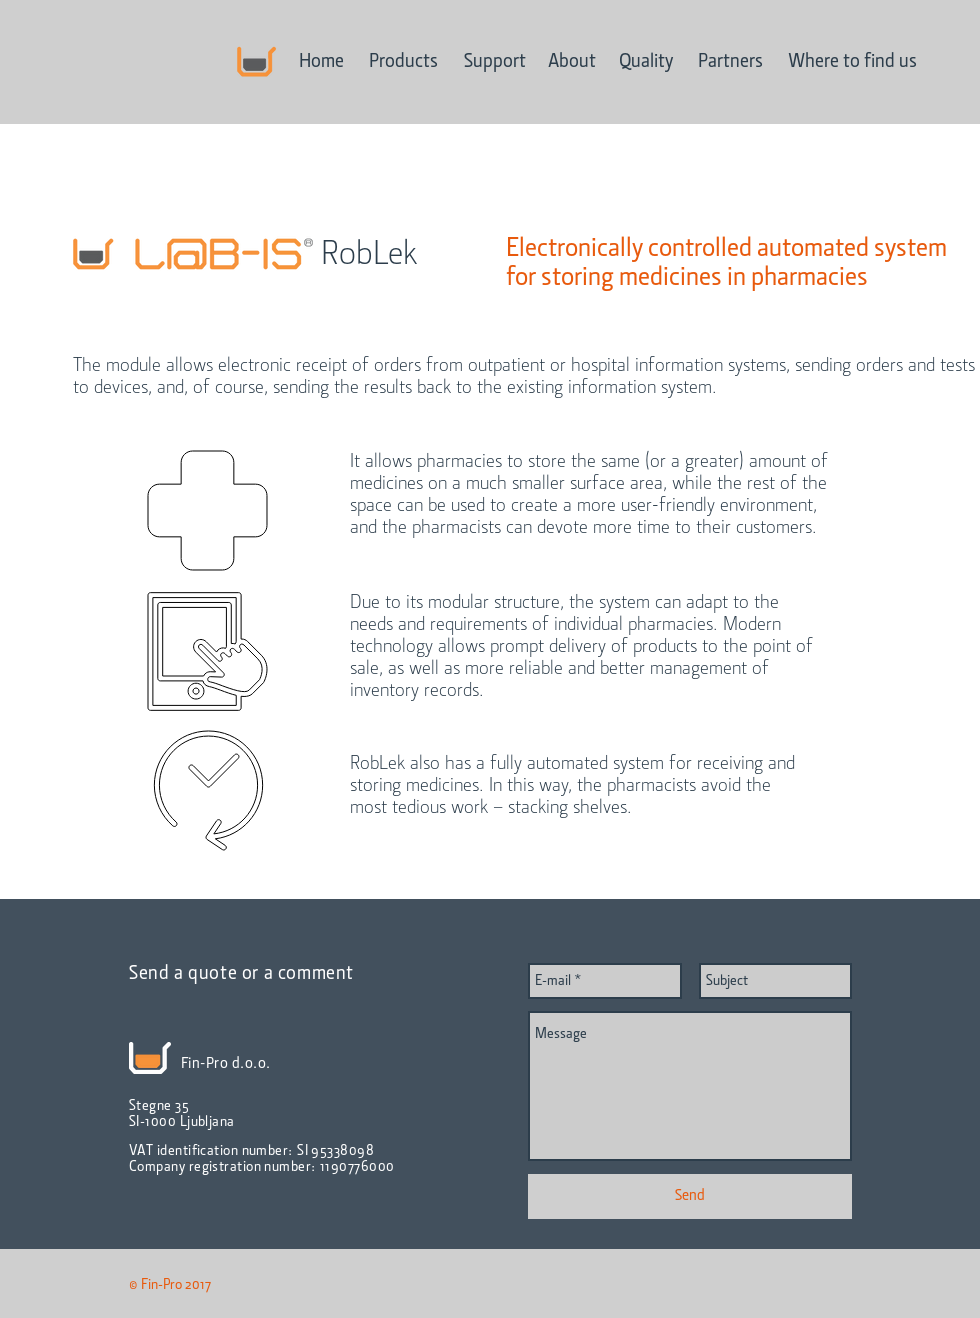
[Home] (321, 62)
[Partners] (730, 62)
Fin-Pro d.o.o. (226, 1064)
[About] (572, 62)
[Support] (495, 62)
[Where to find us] (852, 62)
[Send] (690, 1196)
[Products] (403, 62)
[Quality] (646, 62)
